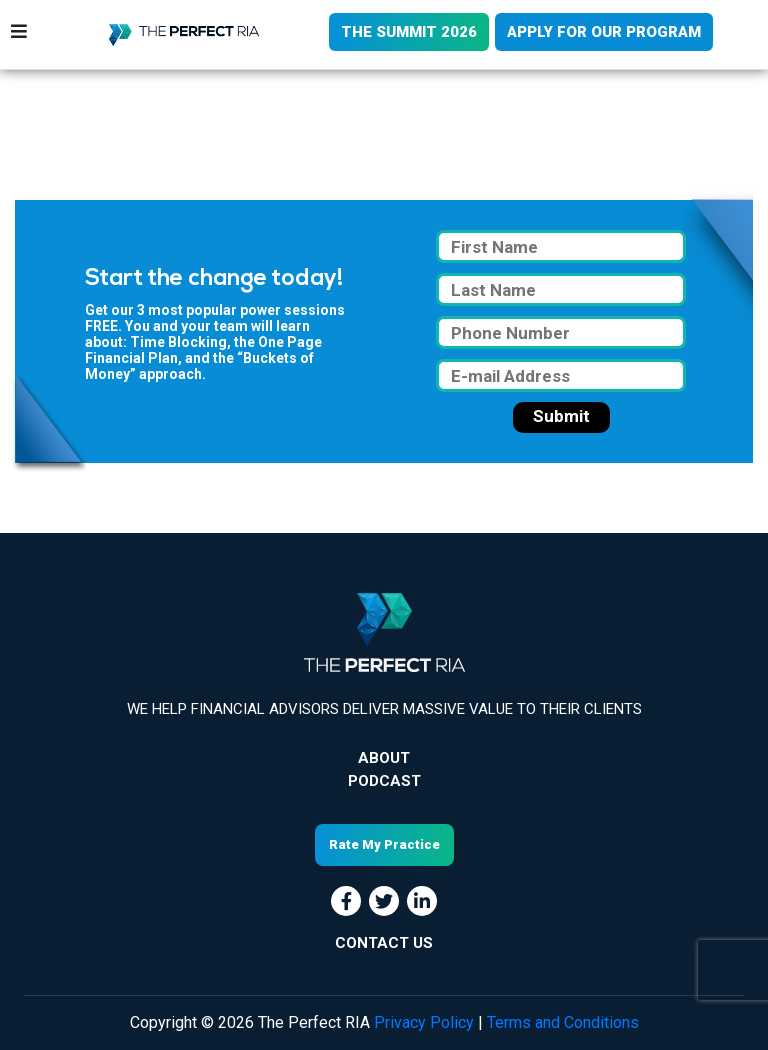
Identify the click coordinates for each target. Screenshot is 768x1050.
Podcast (384, 781)
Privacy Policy (424, 1022)
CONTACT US (384, 943)
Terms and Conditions (563, 1022)
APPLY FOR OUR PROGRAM (604, 32)
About (384, 758)
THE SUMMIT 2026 (409, 32)
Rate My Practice (384, 844)
